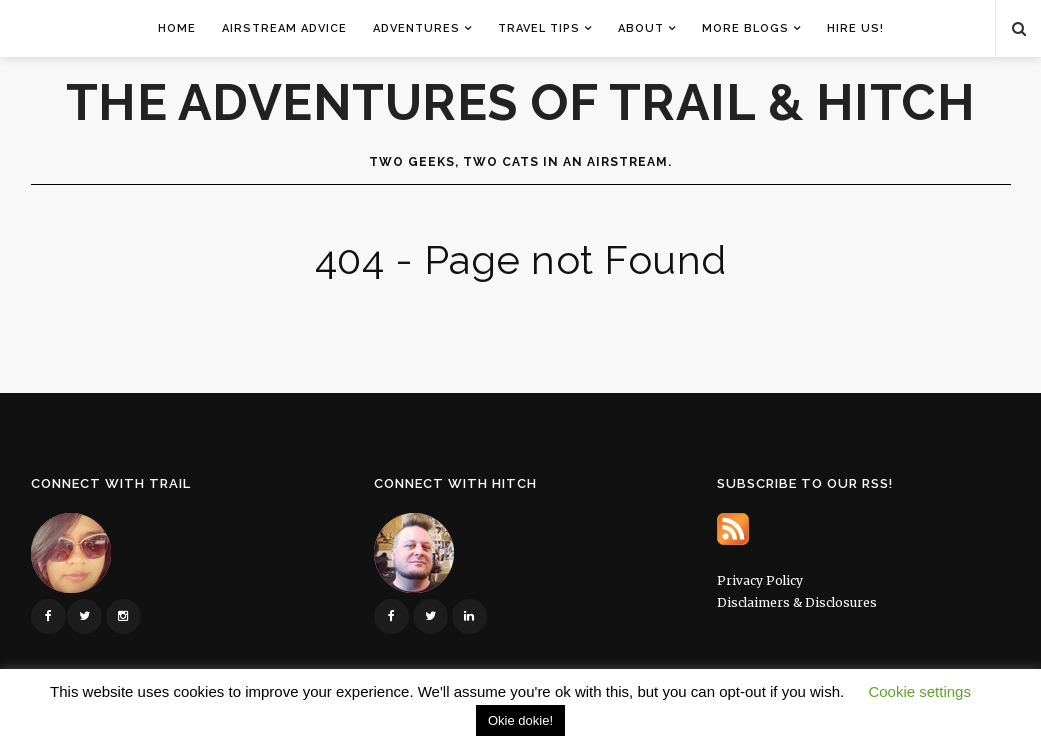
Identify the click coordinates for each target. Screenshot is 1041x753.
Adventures (416, 28)
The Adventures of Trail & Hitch (521, 103)
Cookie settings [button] (919, 691)
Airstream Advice (284, 28)
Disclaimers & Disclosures (797, 602)
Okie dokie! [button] (520, 720)
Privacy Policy (760, 580)
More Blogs (745, 28)
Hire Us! (855, 28)
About (641, 28)
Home (177, 28)
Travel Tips (539, 28)
